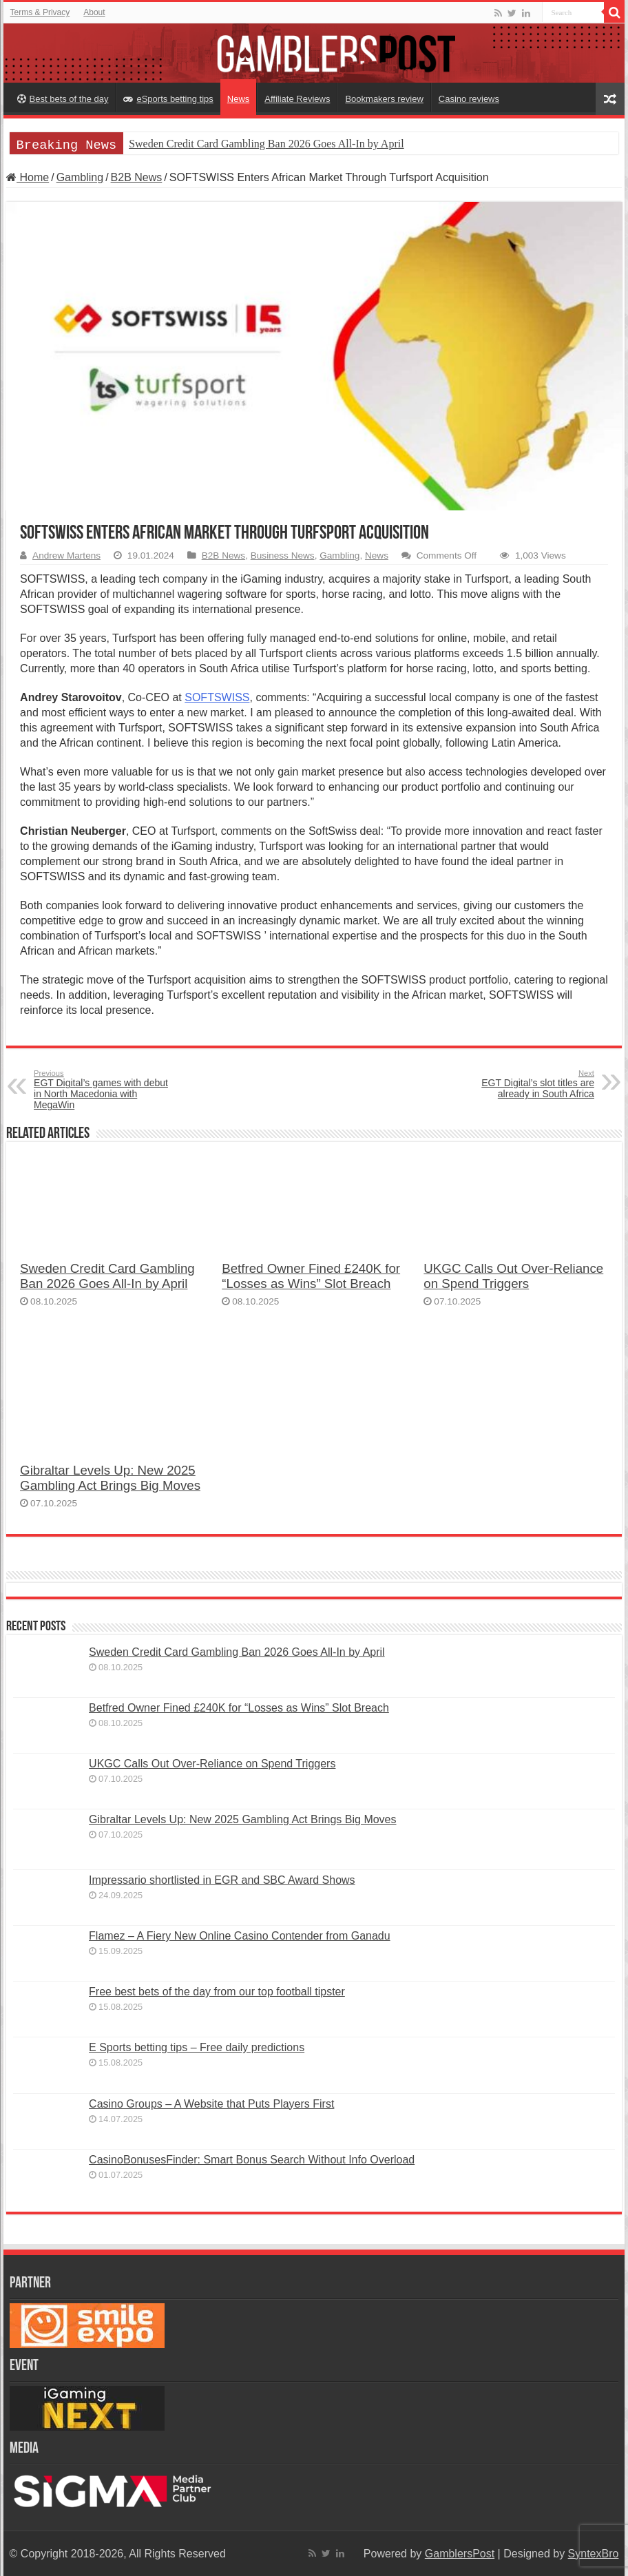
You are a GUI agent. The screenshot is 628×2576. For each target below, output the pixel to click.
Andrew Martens (66, 555)
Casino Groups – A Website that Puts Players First (211, 2104)
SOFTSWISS (217, 697)
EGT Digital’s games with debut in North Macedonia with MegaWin (104, 1089)
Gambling (79, 177)
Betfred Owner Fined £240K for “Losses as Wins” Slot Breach (311, 1276)
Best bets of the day (63, 99)
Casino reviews (469, 99)
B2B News (137, 177)
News (238, 99)
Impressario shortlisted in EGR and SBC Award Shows (222, 1880)
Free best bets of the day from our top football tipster (217, 1991)
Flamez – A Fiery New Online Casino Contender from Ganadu (239, 1936)
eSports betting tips (168, 99)
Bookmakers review (384, 99)
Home (27, 177)
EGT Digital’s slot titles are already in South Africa (523, 1084)
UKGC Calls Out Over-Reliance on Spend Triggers (513, 1276)
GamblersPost (459, 2553)
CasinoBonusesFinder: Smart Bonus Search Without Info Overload (252, 2159)
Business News (283, 555)
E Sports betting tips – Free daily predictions (196, 2047)
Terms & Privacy (40, 12)
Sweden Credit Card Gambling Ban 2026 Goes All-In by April (266, 143)
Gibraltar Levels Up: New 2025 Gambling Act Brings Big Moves (110, 1478)
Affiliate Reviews (297, 99)
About (94, 12)
